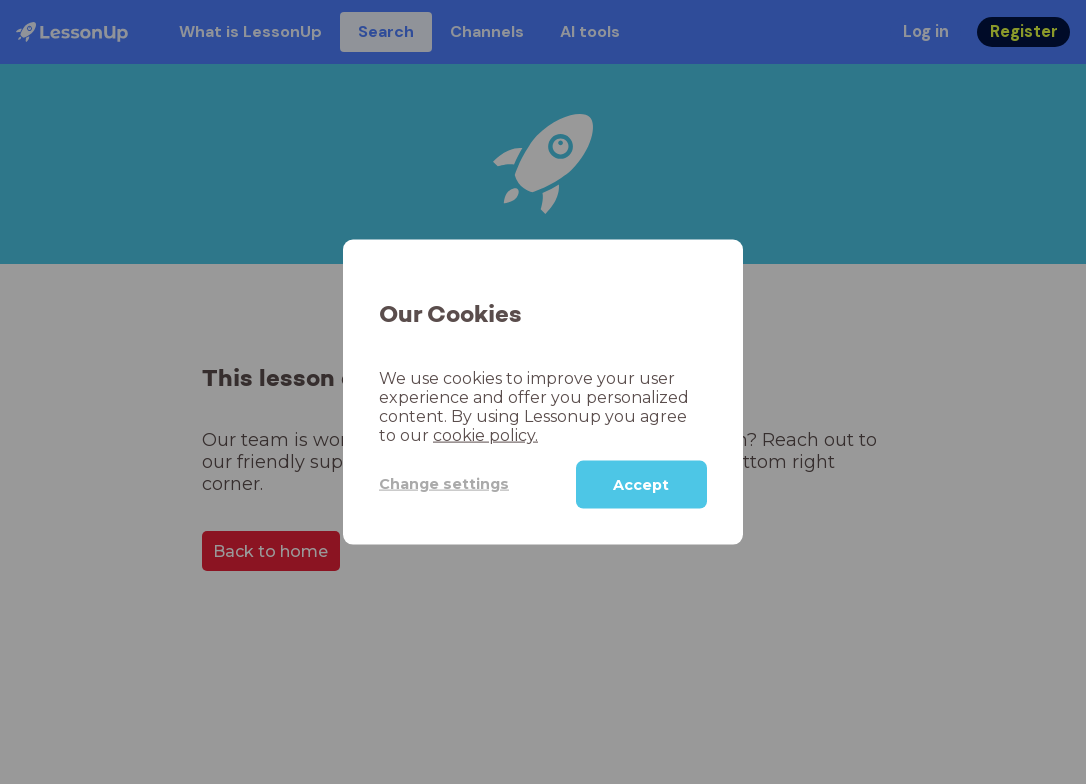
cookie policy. (485, 434)
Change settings (444, 484)
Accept (641, 484)
